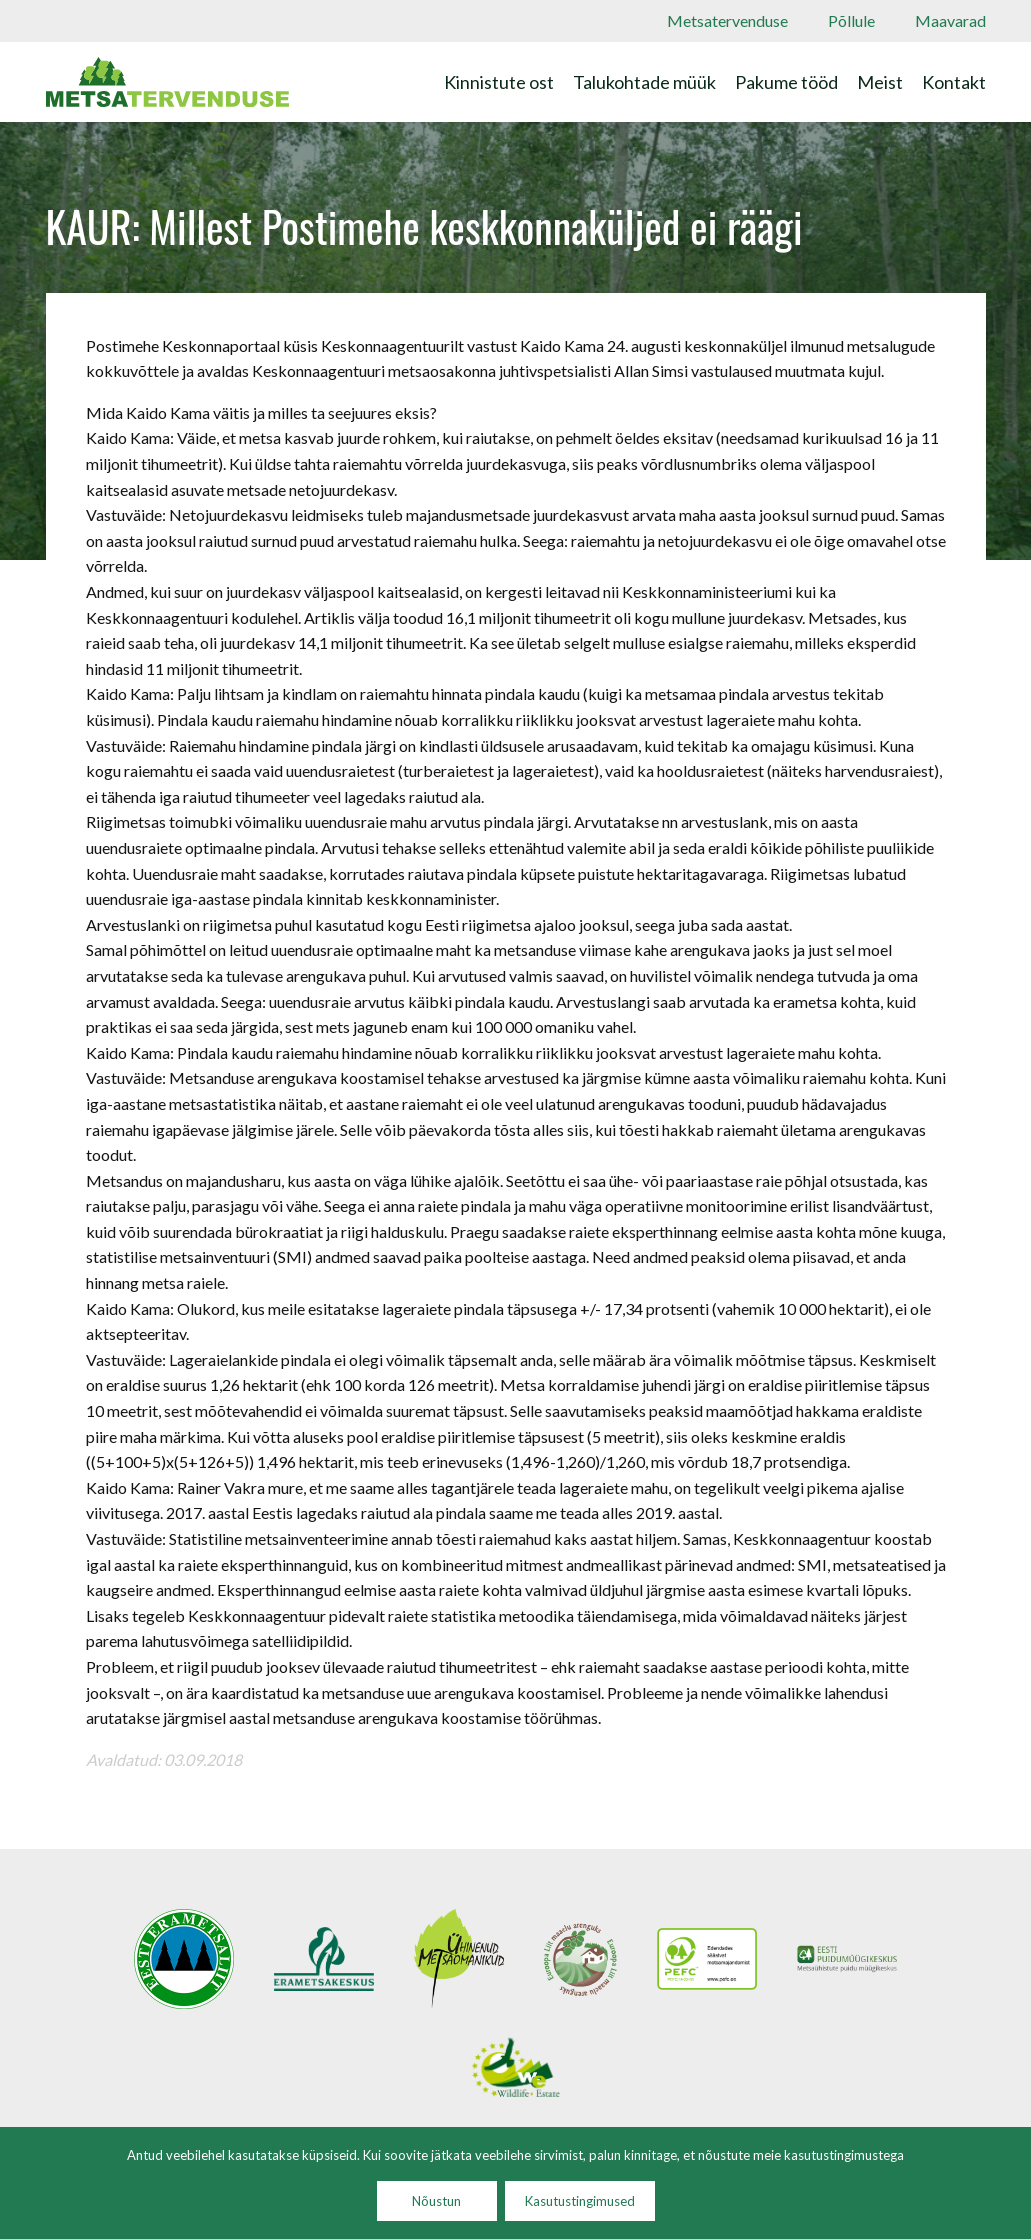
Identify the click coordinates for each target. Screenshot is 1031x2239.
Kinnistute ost (499, 82)
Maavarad (950, 20)
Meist (880, 82)
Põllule (851, 20)
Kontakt (954, 82)
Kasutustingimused (580, 2201)
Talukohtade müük (644, 82)
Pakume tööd (786, 82)
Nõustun (436, 2201)
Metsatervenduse (727, 20)
